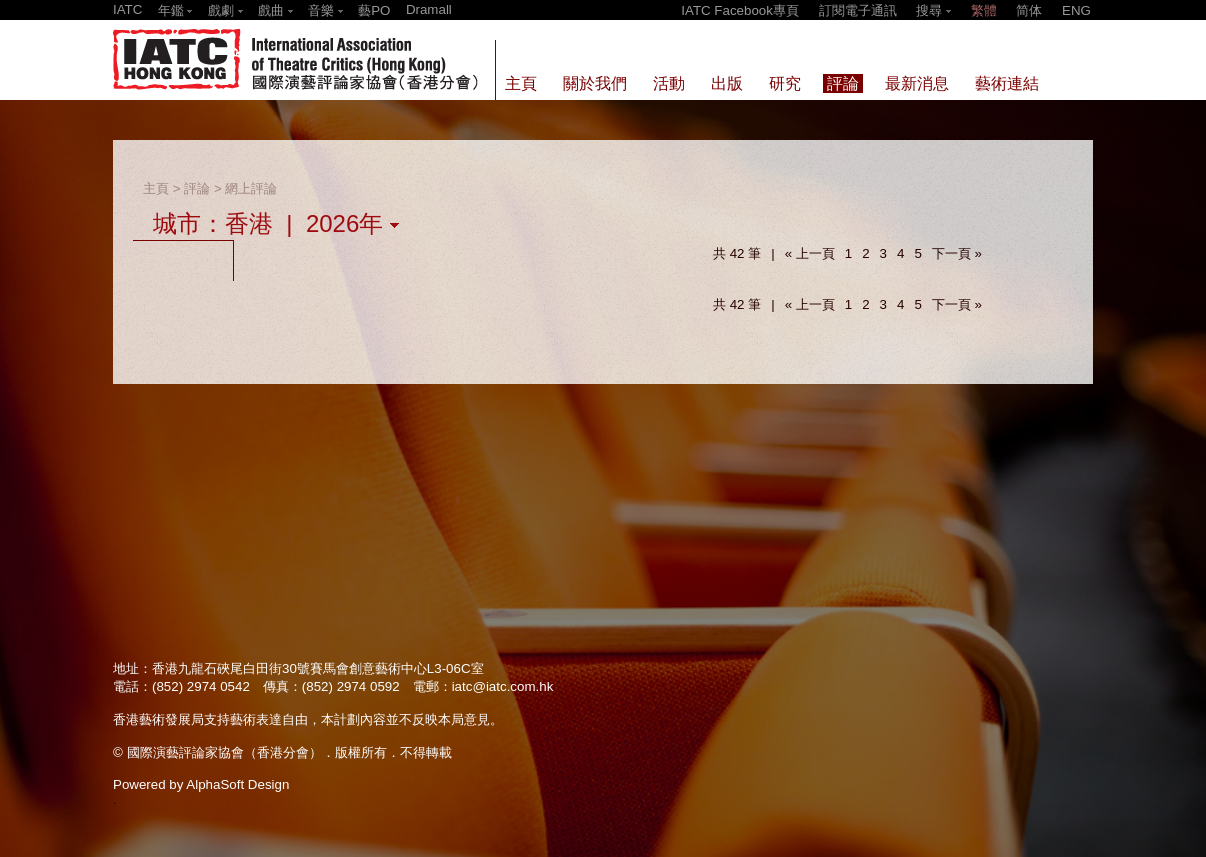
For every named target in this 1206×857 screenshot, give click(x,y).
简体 (1029, 10)
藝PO (374, 10)
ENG (1076, 10)
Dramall (429, 9)
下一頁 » (957, 253)
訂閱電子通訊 (858, 10)
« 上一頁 (810, 253)
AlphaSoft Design (237, 784)
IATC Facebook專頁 (740, 10)
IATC (127, 9)
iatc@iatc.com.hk (503, 686)
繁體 (984, 10)
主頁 (156, 188)
